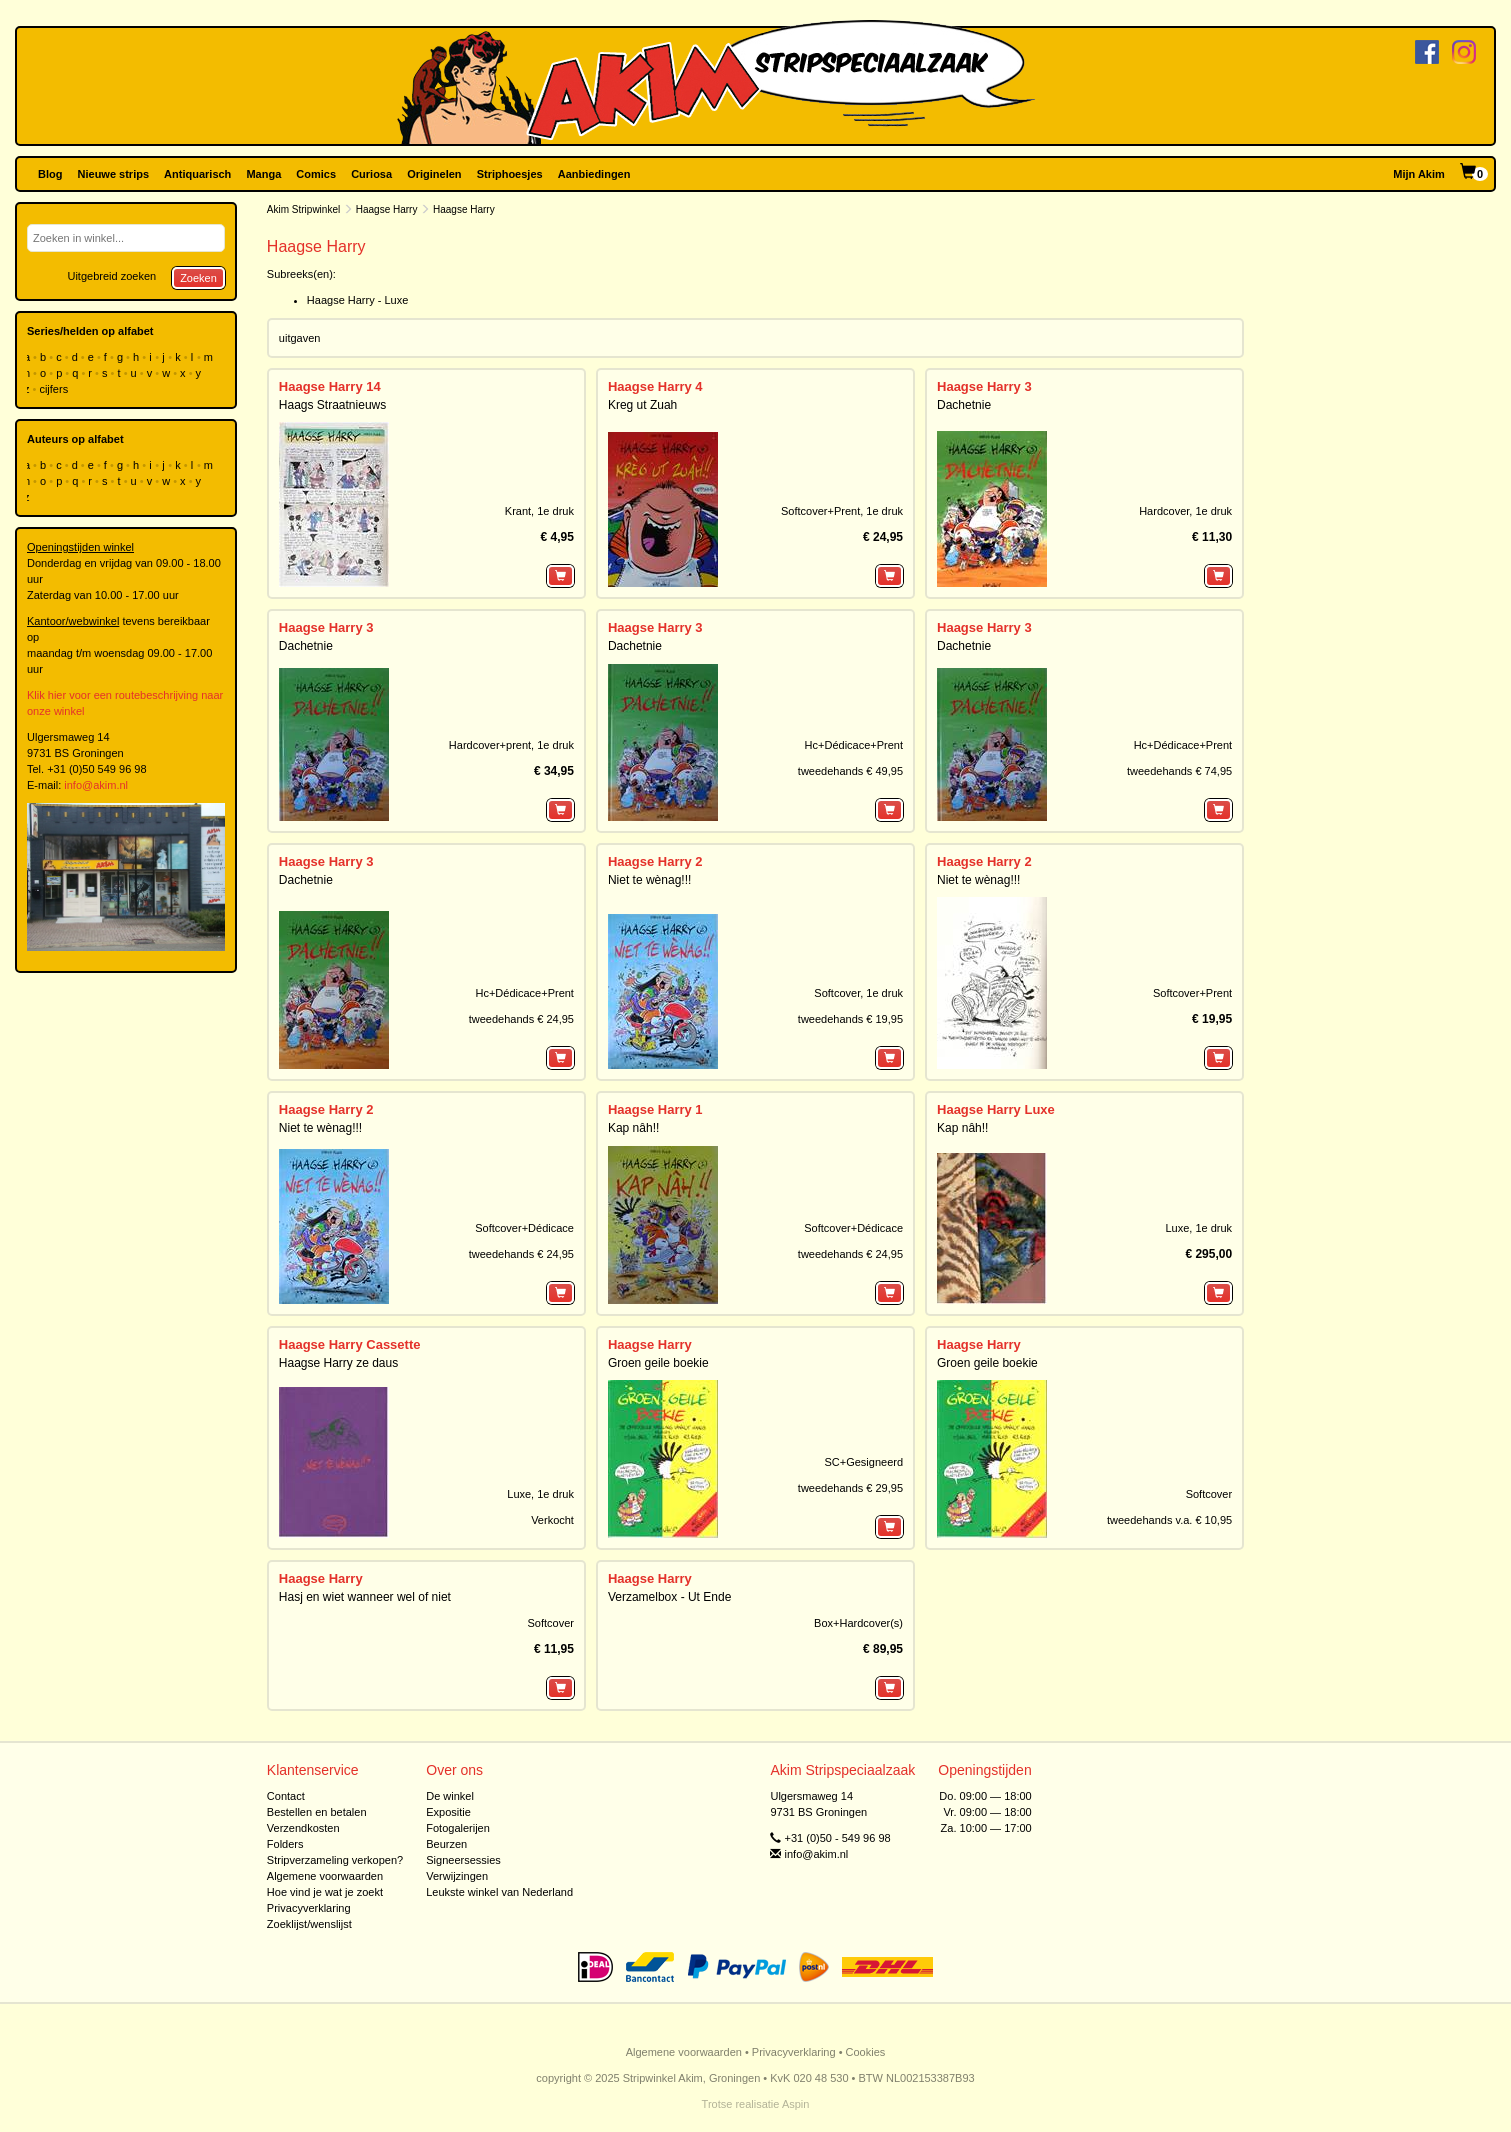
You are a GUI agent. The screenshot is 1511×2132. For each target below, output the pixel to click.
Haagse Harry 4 (655, 386)
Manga (263, 174)
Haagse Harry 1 (655, 1109)
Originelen (434, 174)
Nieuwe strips (114, 174)
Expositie (448, 1812)
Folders (285, 1844)
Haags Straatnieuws (332, 405)
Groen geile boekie (658, 1363)
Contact (286, 1796)
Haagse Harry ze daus (338, 1363)
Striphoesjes (510, 174)
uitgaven (300, 338)
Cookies (866, 2052)
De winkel (450, 1796)
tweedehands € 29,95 (850, 1488)
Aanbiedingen (594, 174)
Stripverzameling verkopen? (335, 1860)
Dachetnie (964, 405)
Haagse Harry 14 (330, 386)
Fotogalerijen (458, 1828)
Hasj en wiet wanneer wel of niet (365, 1597)
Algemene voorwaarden (325, 1876)
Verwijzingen (457, 1876)
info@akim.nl (96, 785)
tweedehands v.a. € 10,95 (1169, 1520)
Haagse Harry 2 (655, 861)
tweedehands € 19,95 (850, 1019)
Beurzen (446, 1844)
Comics (316, 174)
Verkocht (552, 1520)
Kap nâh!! (633, 1128)
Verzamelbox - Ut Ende (669, 1597)
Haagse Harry (387, 209)
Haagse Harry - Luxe (358, 300)
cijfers (55, 389)
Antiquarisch (197, 174)
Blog (50, 174)
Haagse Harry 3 (984, 386)
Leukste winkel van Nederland (499, 1892)
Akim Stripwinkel (303, 209)
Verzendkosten (303, 1828)
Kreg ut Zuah (642, 405)
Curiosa (371, 174)
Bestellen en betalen (317, 1812)
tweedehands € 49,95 (850, 771)
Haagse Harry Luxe (996, 1109)
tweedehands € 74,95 (1179, 771)
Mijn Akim (1419, 174)
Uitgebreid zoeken (111, 276)
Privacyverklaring (309, 1908)
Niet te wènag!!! (649, 880)
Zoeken (198, 278)
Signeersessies (463, 1860)
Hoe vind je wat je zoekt (325, 1892)
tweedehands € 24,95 (521, 1019)
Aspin (796, 2104)
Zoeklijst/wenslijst (309, 1924)
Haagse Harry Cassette (350, 1344)
